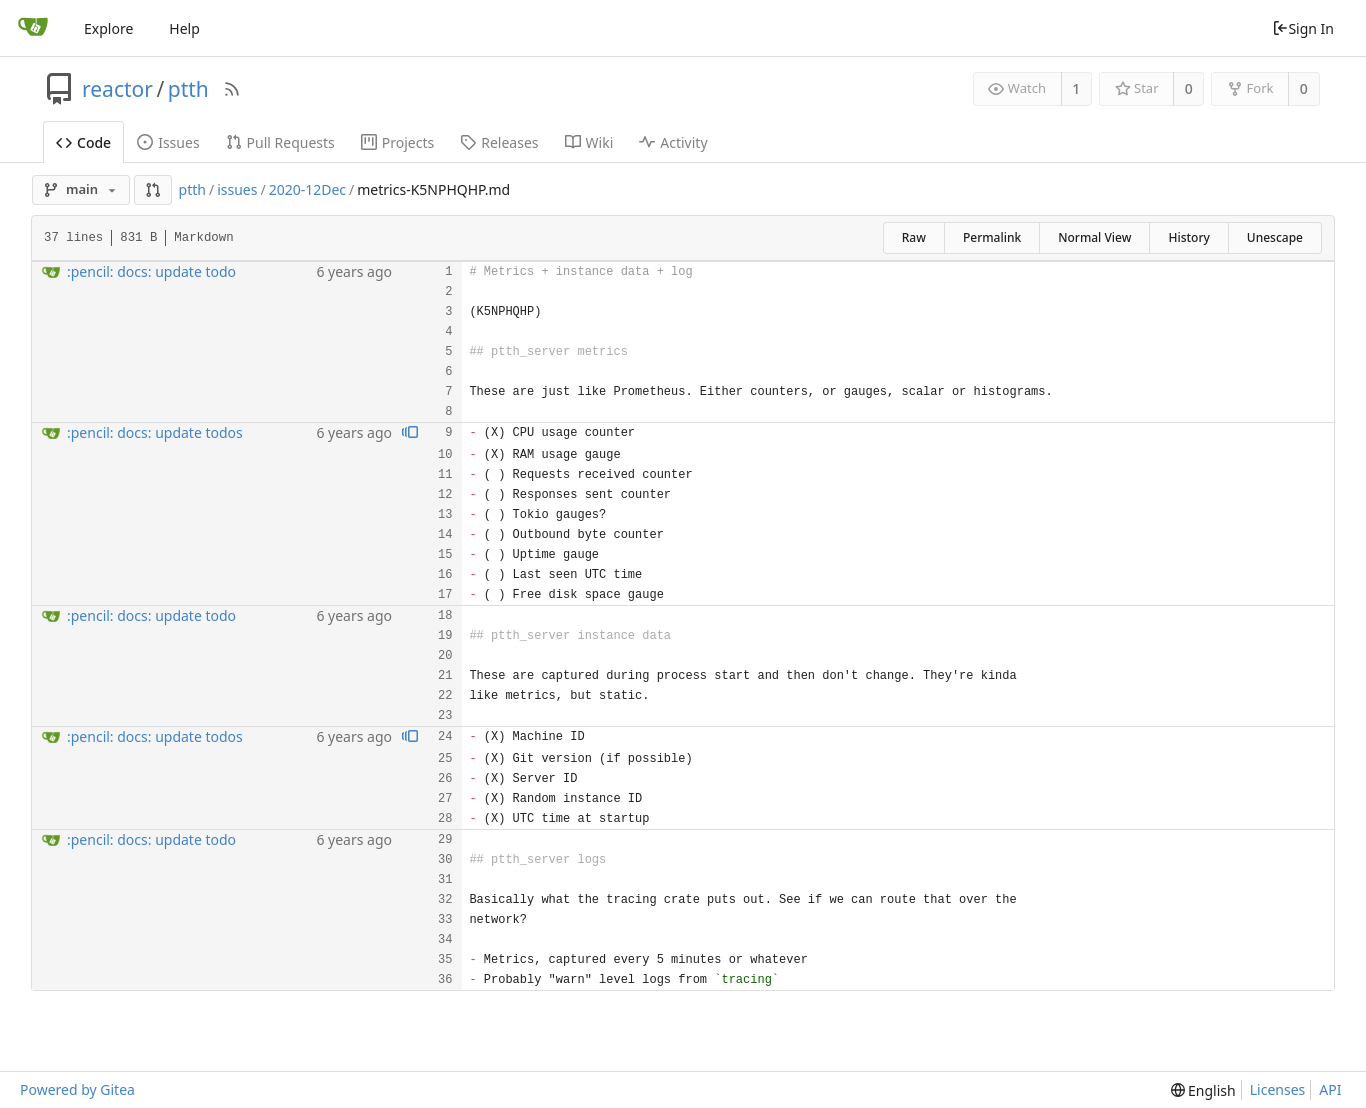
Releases (499, 142)
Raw (914, 237)
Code (83, 142)
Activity (673, 142)
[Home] (33, 28)
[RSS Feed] (232, 89)
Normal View (1094, 237)
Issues (168, 142)
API (1330, 1089)
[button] (153, 190)
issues (237, 189)
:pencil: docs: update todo (151, 271)
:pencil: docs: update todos (155, 432)
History (1188, 237)
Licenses (1278, 1089)
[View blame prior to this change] (410, 433)
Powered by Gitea (77, 1089)
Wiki (589, 142)
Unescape (1275, 237)
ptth (188, 89)
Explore (108, 28)
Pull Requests (280, 142)
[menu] (1203, 1090)
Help (184, 28)
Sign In (1303, 28)
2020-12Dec (307, 189)
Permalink (992, 237)
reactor (117, 89)
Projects (397, 142)
